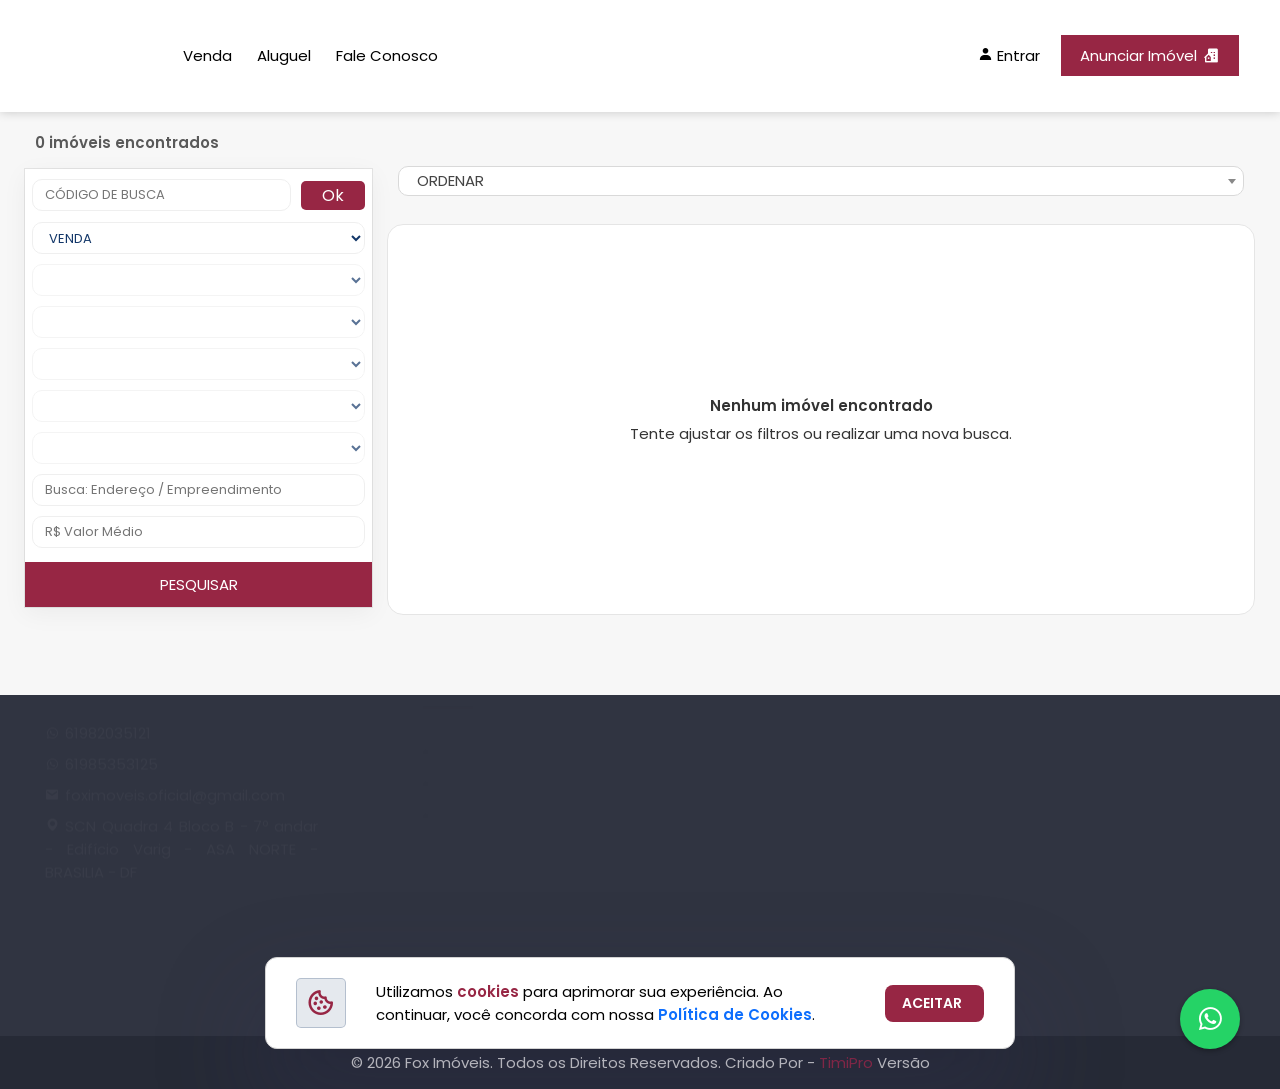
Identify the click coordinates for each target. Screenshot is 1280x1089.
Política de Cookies (735, 1014)
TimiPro (848, 1062)
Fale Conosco (387, 55)
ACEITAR (932, 1003)
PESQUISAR (199, 584)
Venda (207, 55)
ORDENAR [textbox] (450, 180)
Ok (333, 195)
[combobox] (821, 181)
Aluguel (284, 55)
